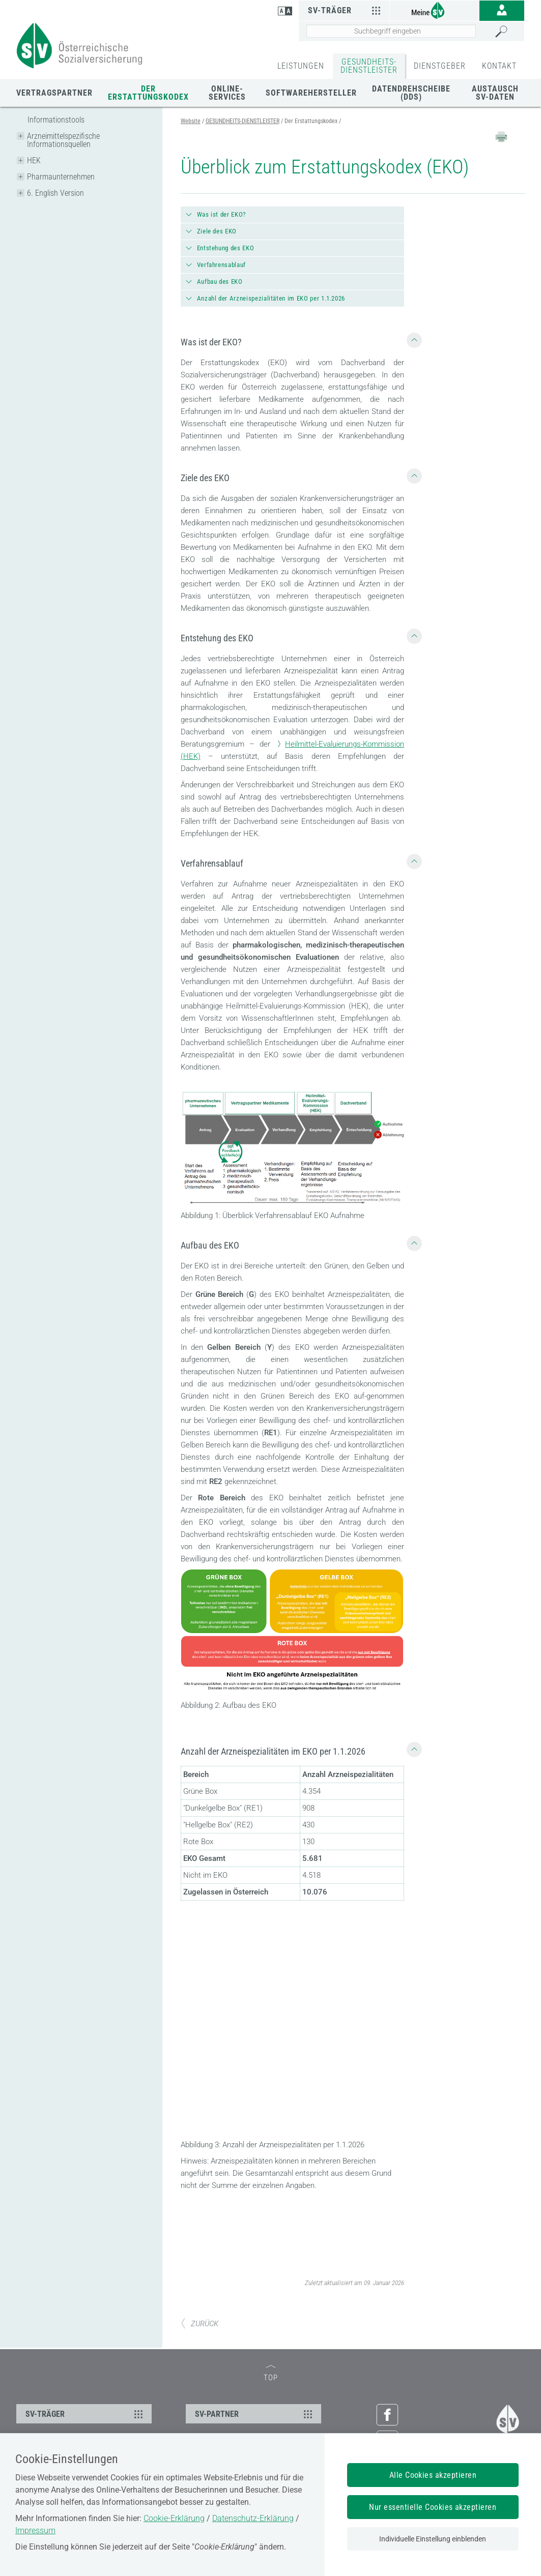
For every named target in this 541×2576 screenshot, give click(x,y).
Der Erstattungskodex (148, 93)
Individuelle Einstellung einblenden (432, 2539)
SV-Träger (345, 10)
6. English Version (55, 193)
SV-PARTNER (255, 2413)
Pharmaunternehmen (61, 177)
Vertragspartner (54, 93)
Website (191, 121)
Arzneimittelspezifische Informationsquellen (63, 140)
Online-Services (227, 93)
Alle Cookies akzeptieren (433, 2475)
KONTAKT (499, 66)
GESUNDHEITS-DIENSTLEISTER (368, 66)
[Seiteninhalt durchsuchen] (390, 31)
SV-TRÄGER (85, 2413)
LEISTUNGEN (300, 66)
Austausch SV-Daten (495, 93)
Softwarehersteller (311, 93)
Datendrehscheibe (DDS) (411, 93)
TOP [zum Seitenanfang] (271, 2374)
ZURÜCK (199, 2323)
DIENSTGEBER (440, 66)
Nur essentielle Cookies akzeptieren (432, 2507)
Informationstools (55, 120)
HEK (34, 160)
